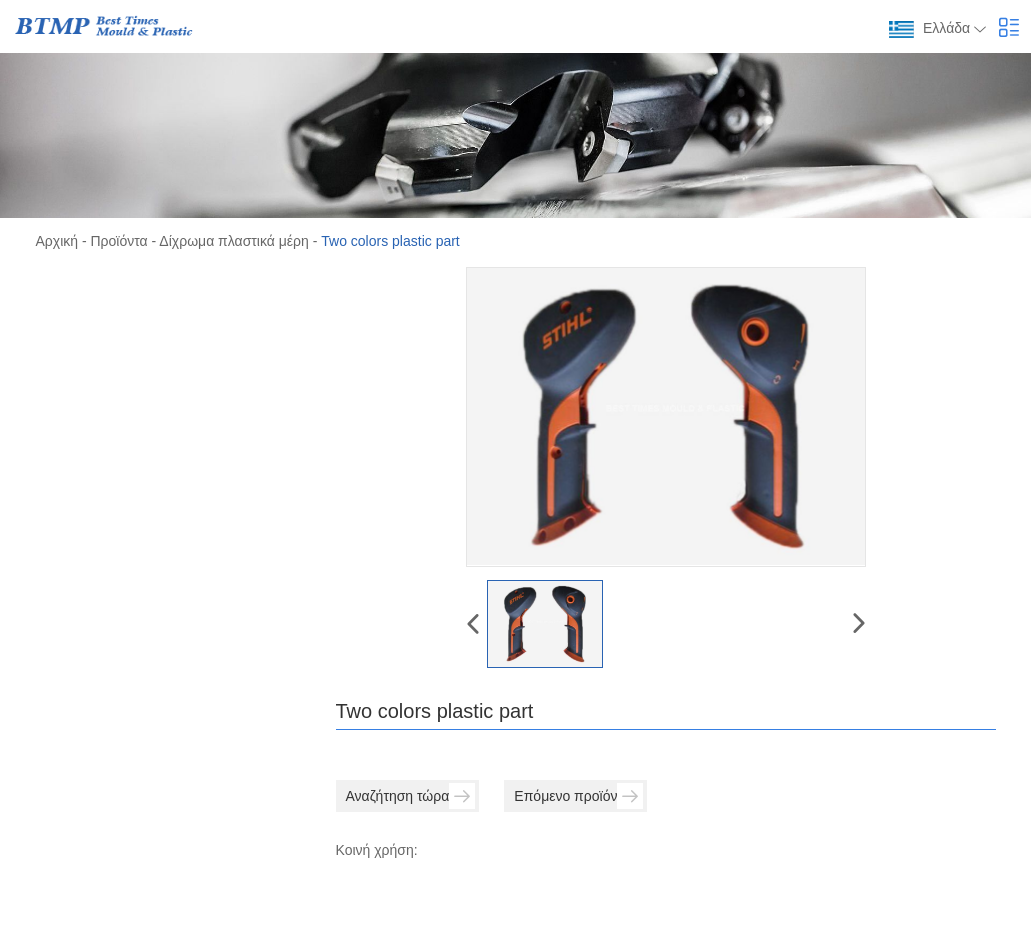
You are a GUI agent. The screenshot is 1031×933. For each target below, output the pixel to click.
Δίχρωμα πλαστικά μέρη (233, 241)
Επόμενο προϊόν (578, 796)
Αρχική (57, 241)
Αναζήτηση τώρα (411, 796)
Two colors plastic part (390, 241)
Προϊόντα (119, 241)
